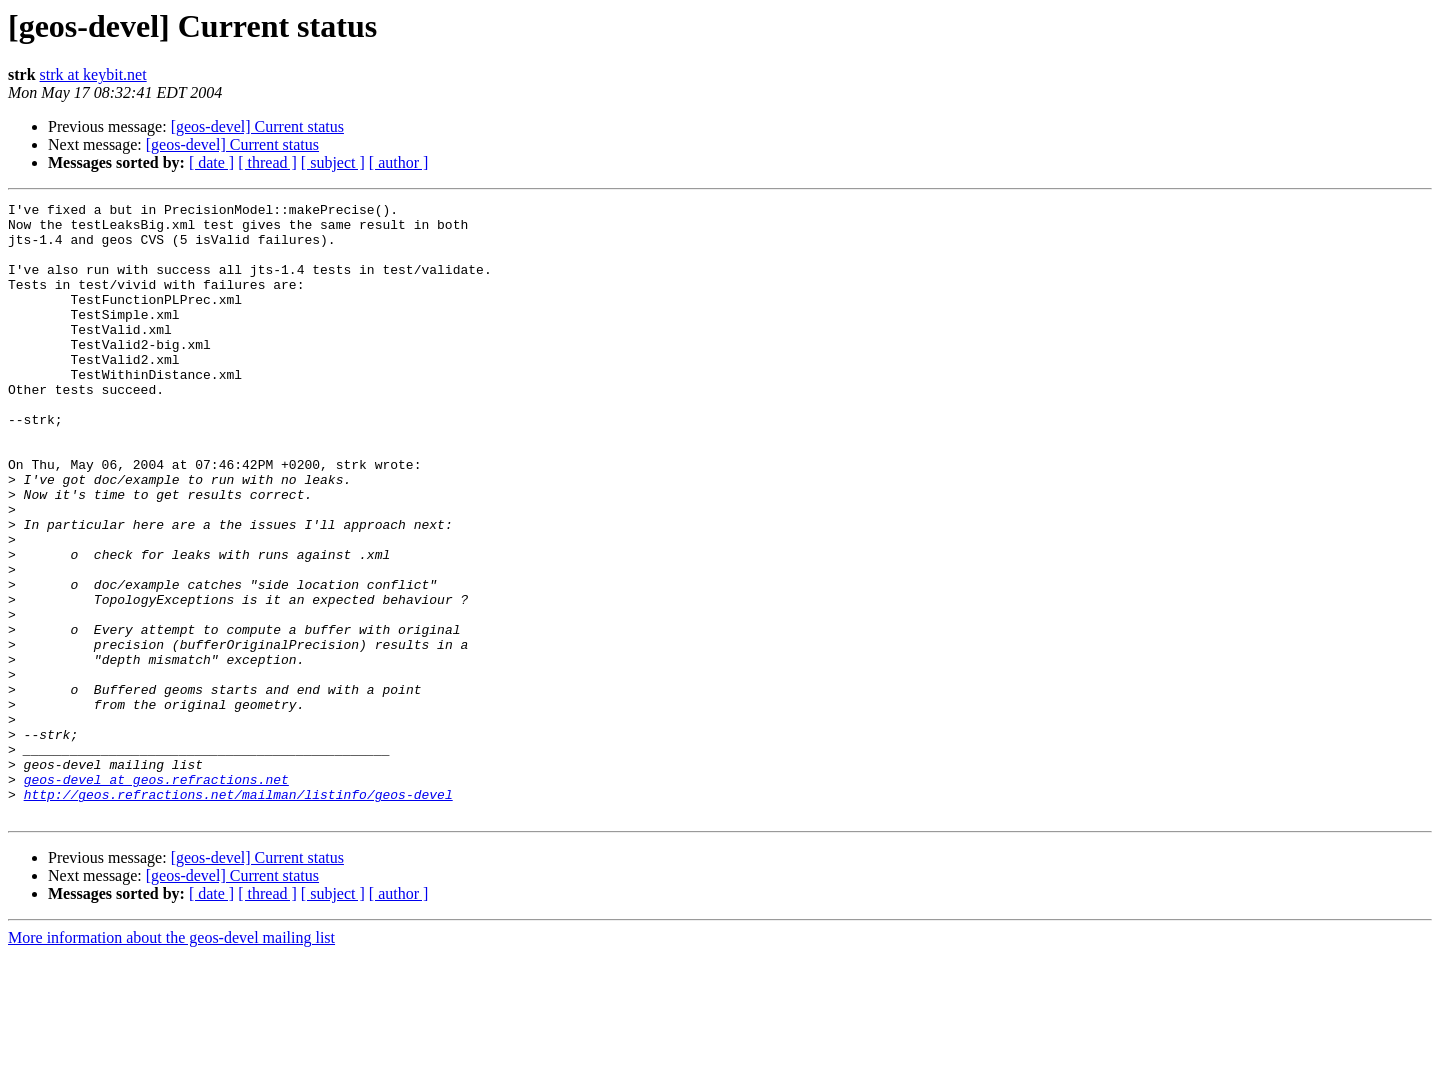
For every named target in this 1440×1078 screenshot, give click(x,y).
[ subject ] (333, 162)
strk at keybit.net (93, 74)
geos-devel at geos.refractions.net (156, 896)
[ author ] (399, 162)
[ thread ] (267, 162)
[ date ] (211, 162)
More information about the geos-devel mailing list (171, 1060)
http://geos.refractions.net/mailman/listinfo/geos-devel (238, 914)
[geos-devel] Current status (257, 126)
